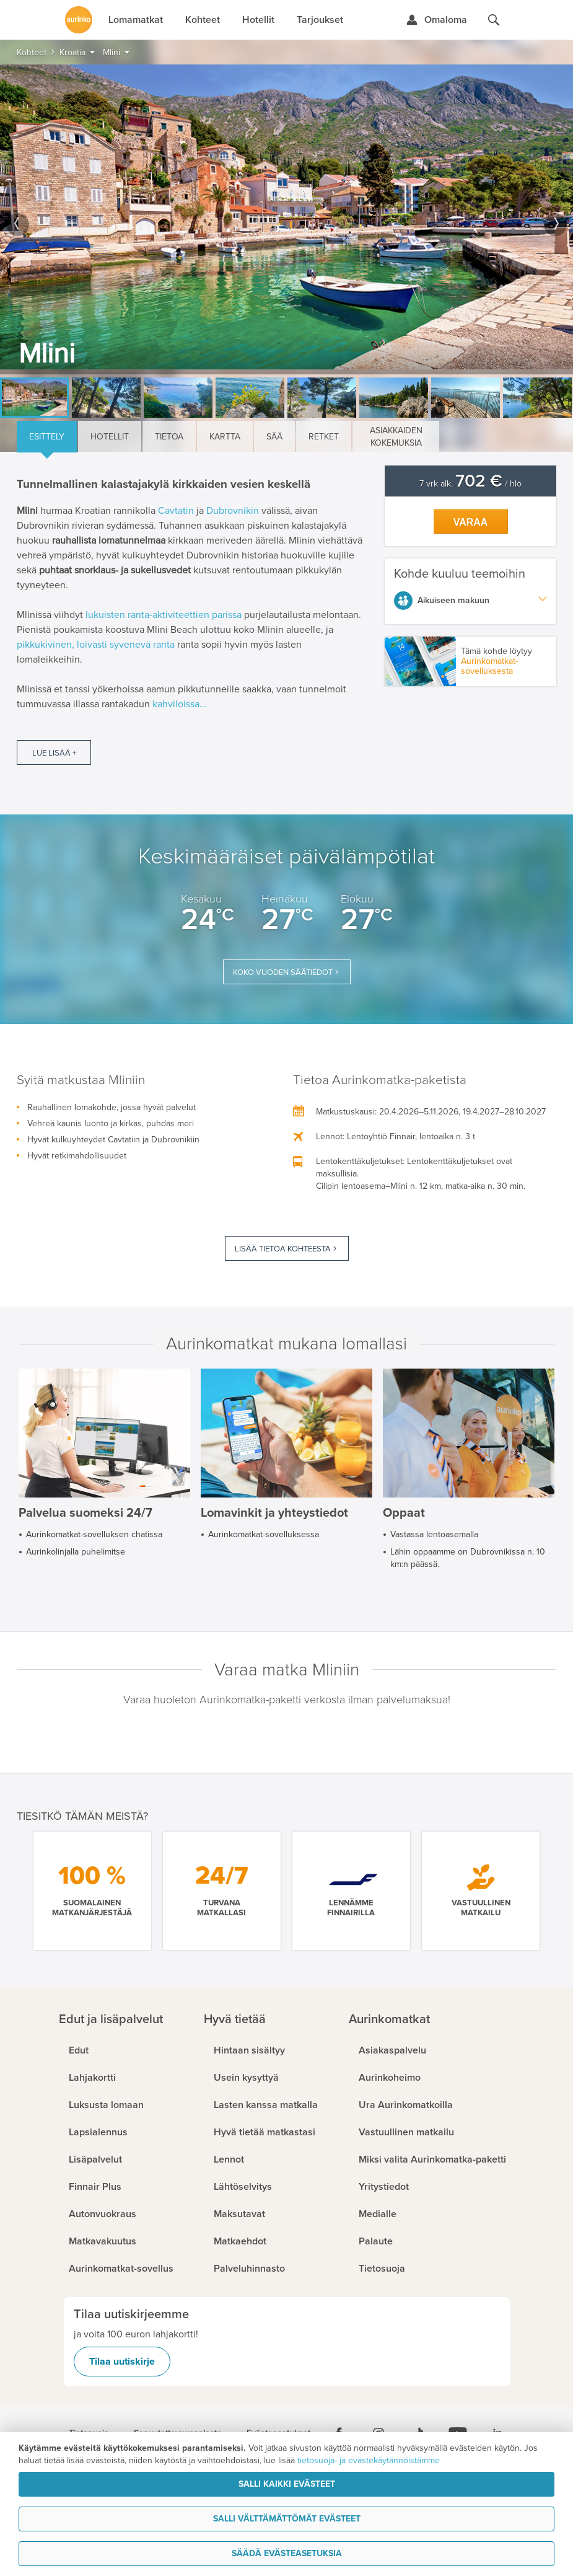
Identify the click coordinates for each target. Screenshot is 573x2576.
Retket (323, 436)
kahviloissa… (179, 704)
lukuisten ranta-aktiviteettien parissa (163, 615)
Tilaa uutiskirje (122, 2361)
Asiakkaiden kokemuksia (396, 436)
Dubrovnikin (232, 511)
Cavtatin (176, 511)
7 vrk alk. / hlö (470, 484)
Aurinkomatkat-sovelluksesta (489, 666)
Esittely (46, 436)
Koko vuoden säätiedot (283, 972)
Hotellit (109, 436)
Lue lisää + (54, 753)
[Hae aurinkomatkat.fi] (494, 20)
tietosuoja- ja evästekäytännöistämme (368, 2460)
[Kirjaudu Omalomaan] (436, 20)
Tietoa (169, 436)
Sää (274, 436)
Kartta (224, 436)
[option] (286, 219)
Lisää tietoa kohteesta (283, 1249)
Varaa (470, 522)
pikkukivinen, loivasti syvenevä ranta (96, 644)
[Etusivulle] (78, 19)
